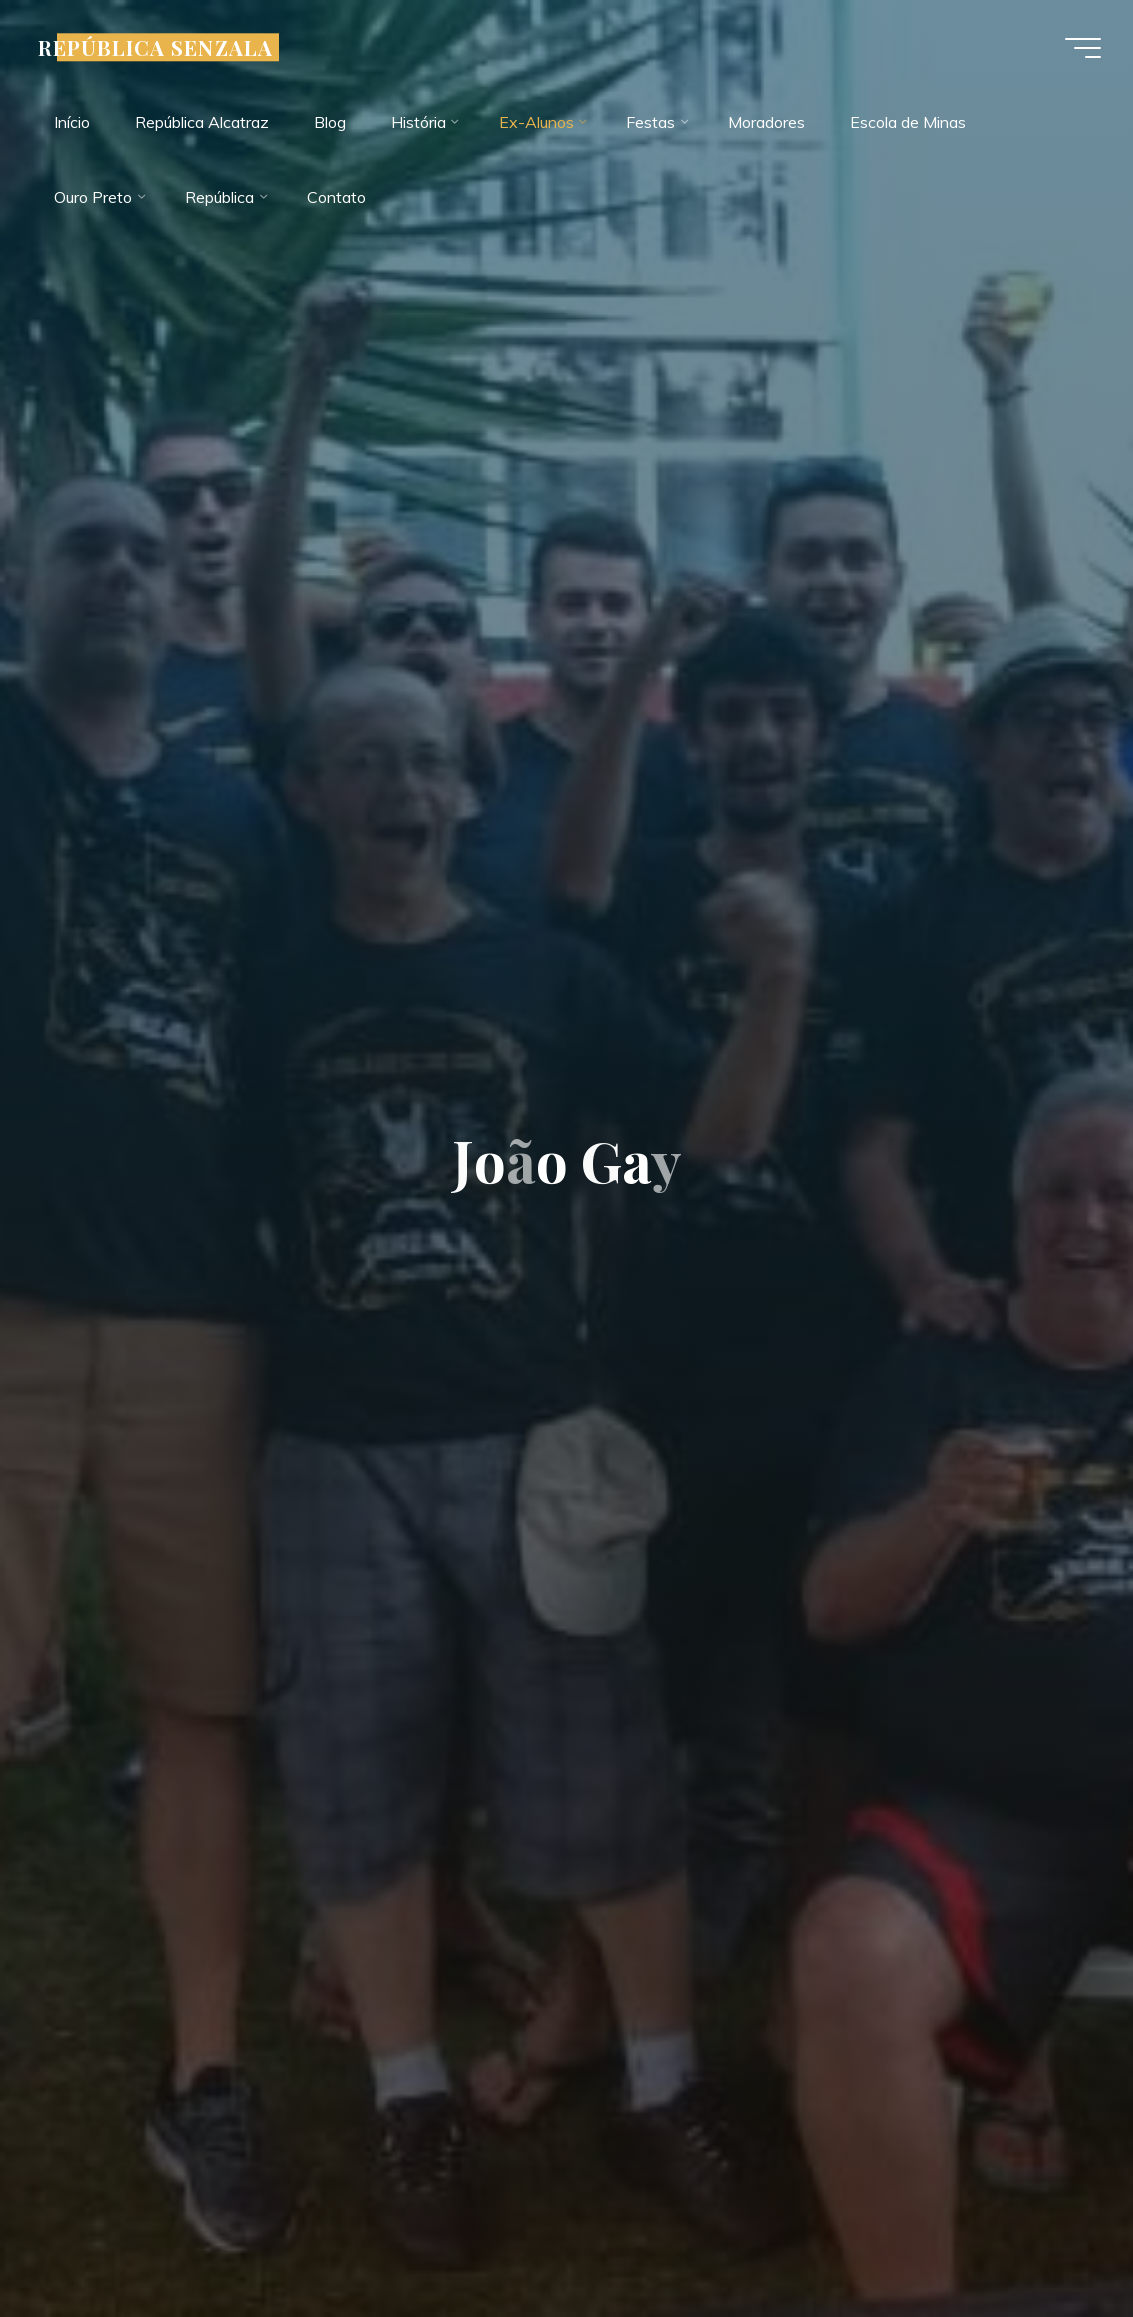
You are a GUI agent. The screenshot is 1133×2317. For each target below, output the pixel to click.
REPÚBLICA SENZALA (155, 47)
